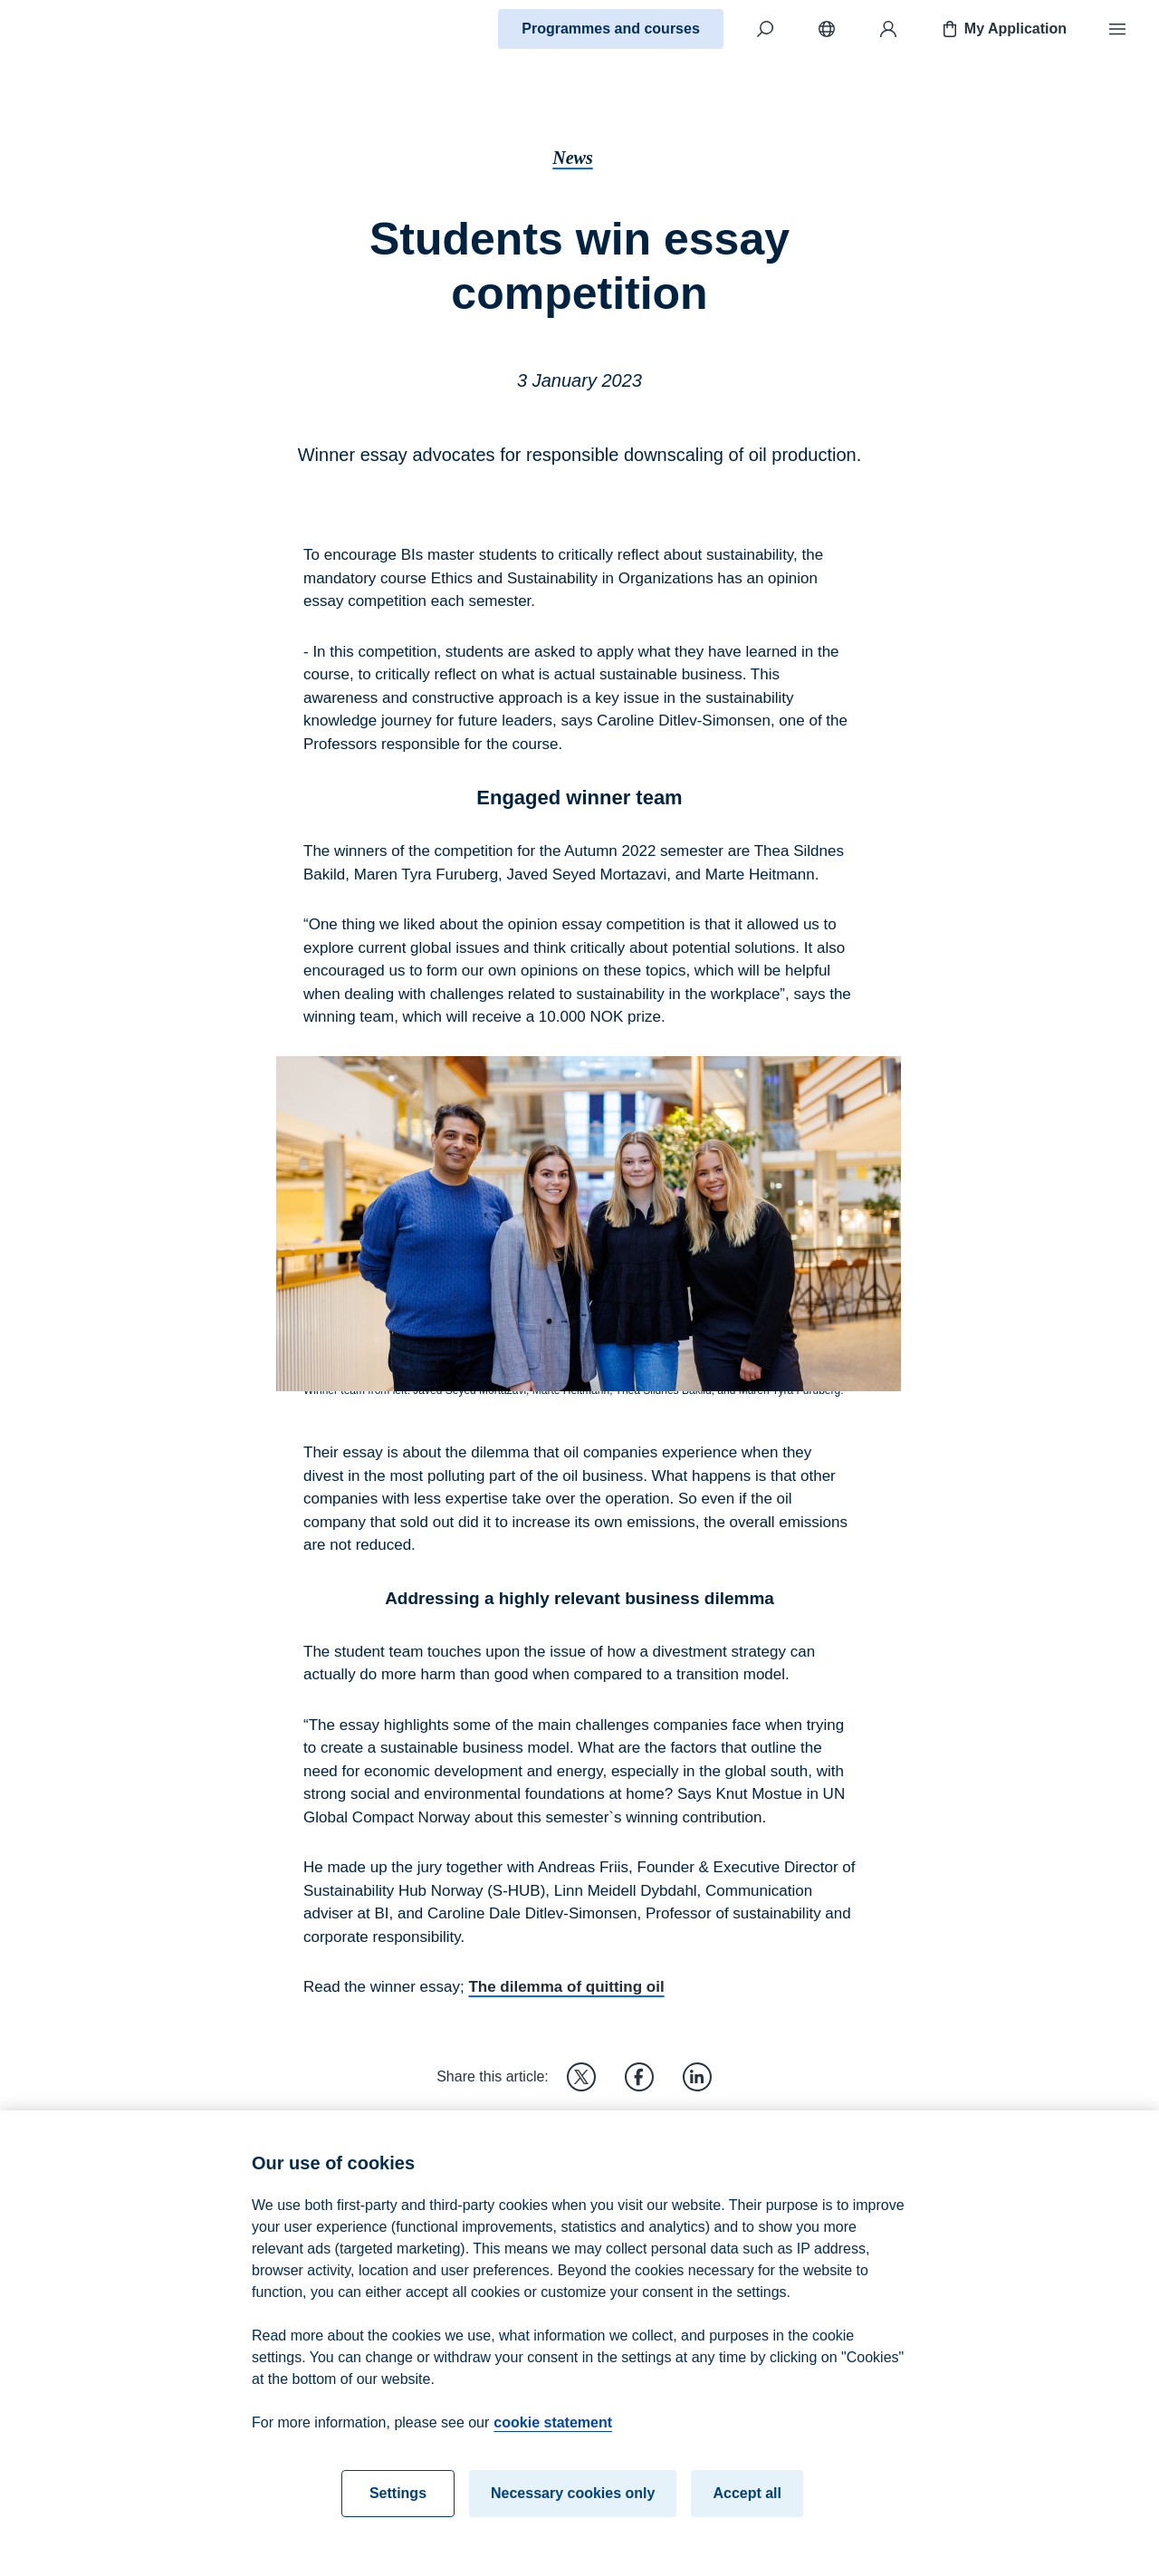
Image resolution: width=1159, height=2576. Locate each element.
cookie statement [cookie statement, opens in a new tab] (552, 2444)
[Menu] (1117, 29)
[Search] (765, 29)
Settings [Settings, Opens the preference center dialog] (397, 2515)
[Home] (78, 29)
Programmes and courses (611, 28)
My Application (1003, 29)
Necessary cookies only (573, 2515)
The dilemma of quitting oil (566, 1986)
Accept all (747, 2515)
